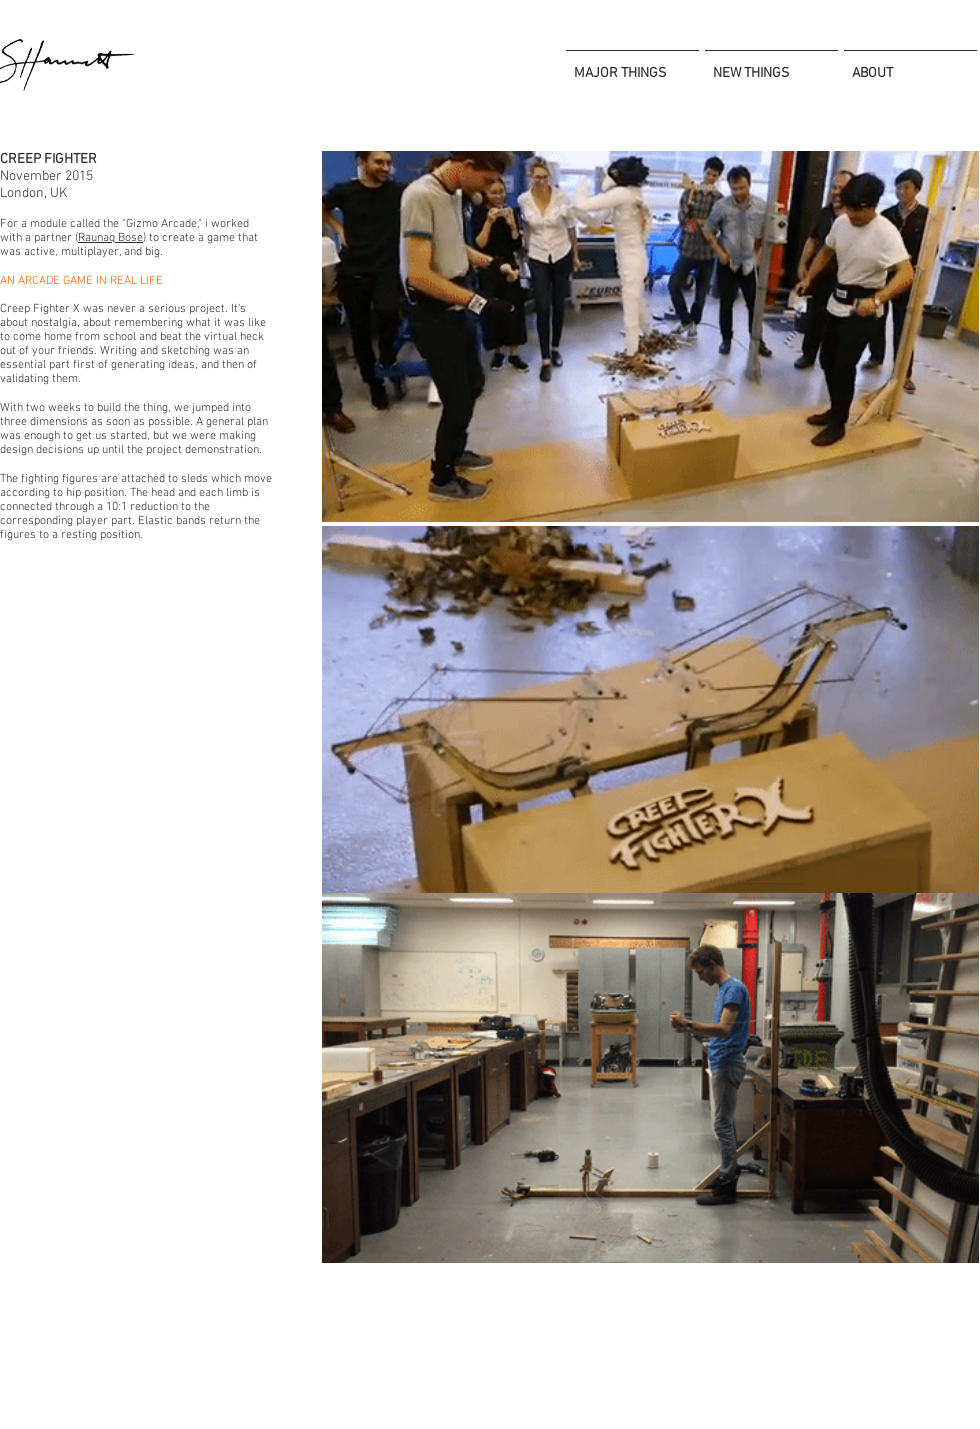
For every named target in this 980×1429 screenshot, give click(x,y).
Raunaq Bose (110, 238)
